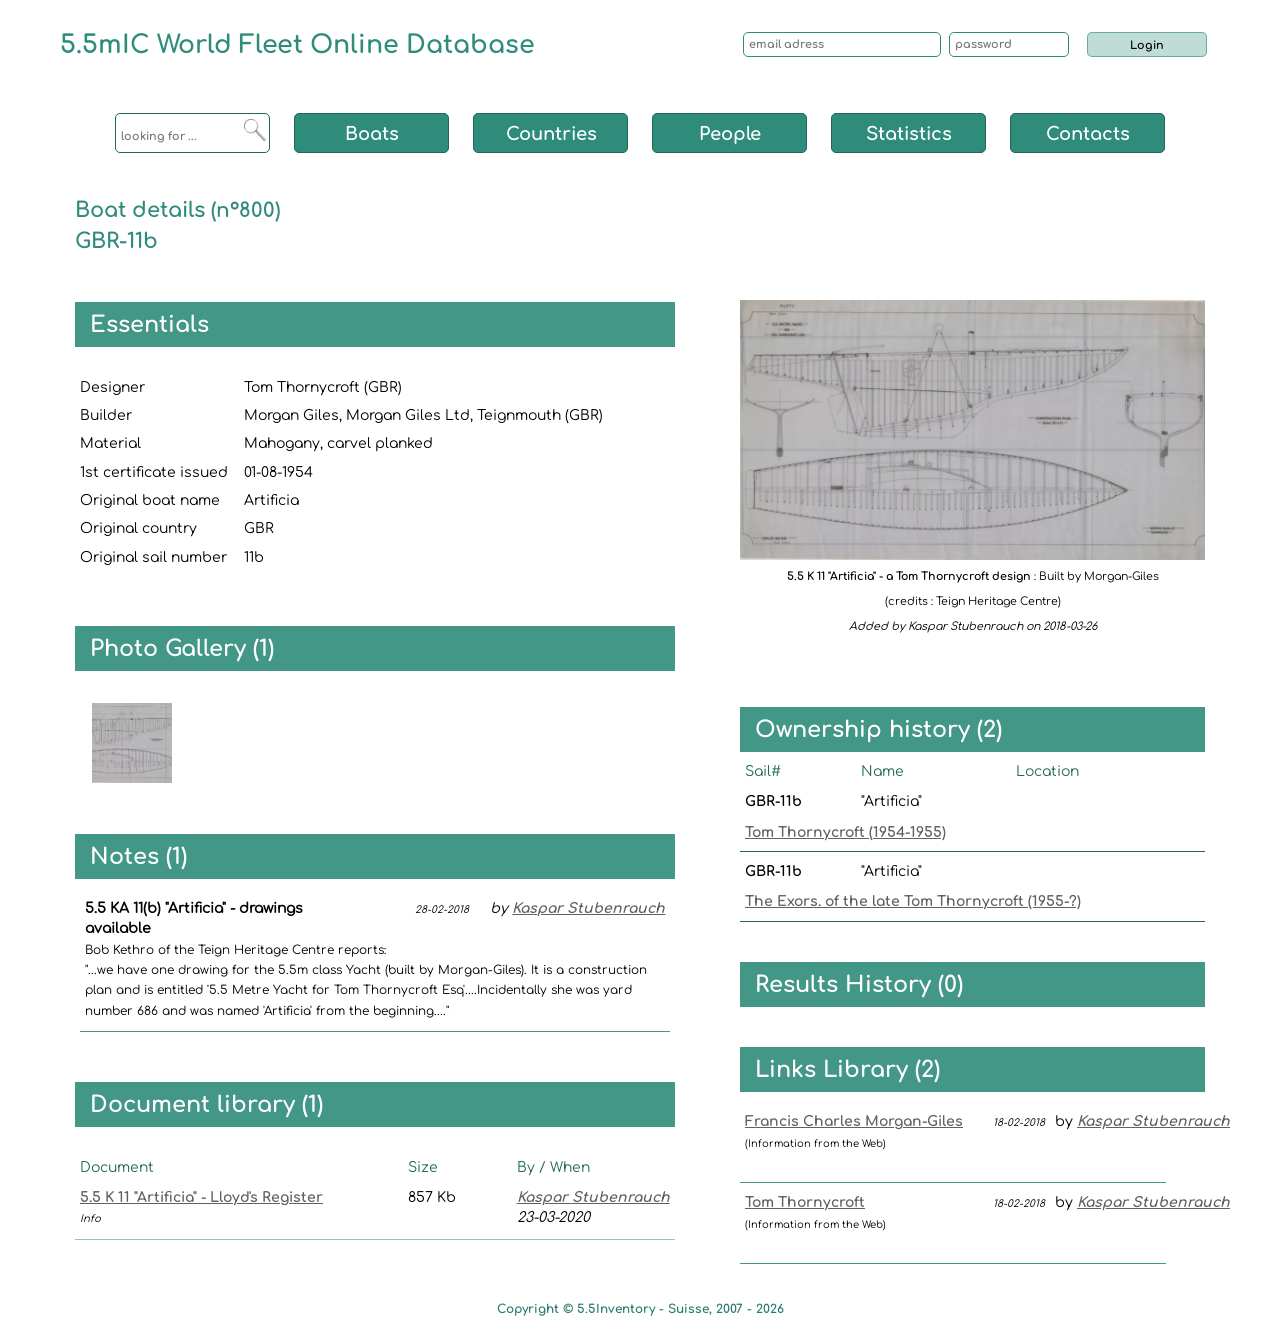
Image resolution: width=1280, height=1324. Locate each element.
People (730, 134)
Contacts (1088, 134)
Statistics (909, 134)
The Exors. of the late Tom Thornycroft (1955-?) (913, 901)
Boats (372, 134)
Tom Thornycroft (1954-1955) (845, 832)
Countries (551, 134)
